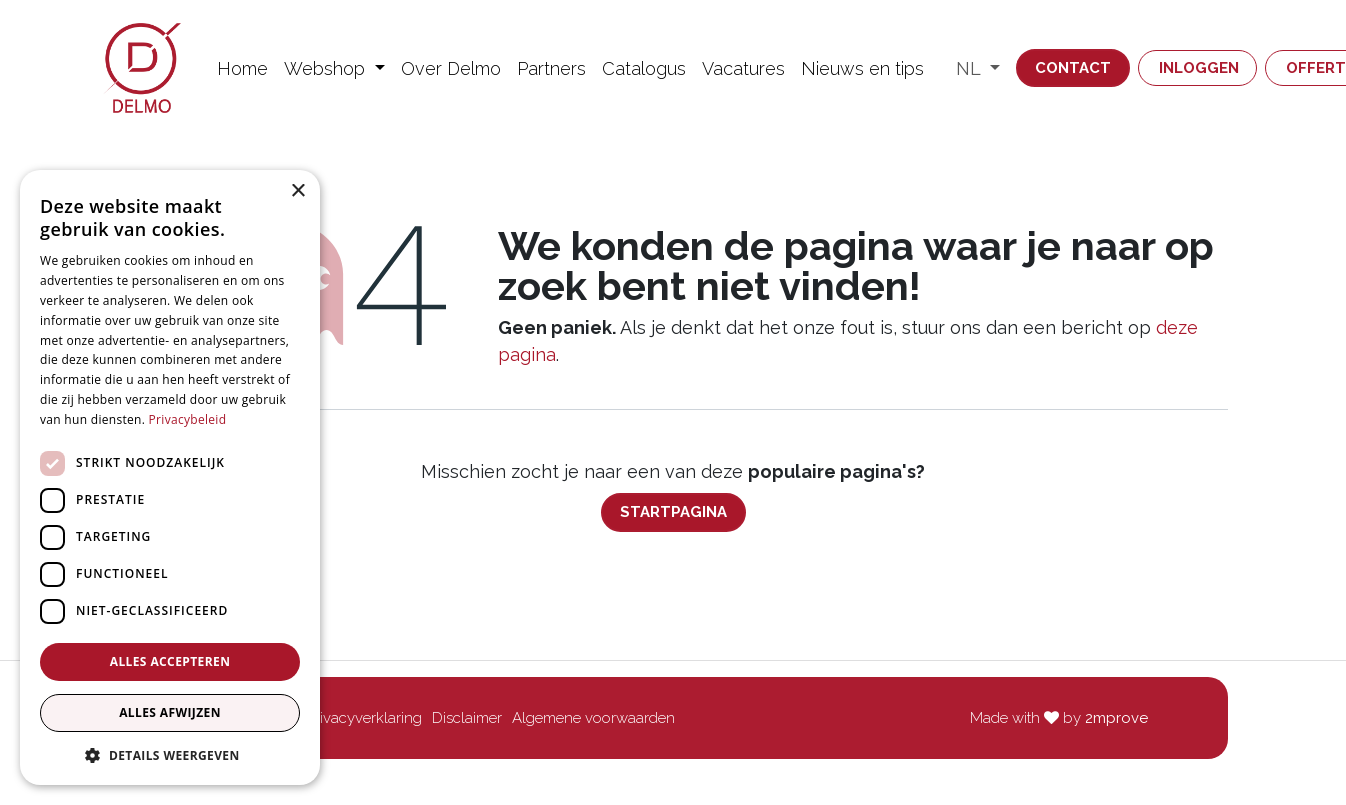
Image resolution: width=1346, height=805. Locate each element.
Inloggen (1199, 68)
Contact (1073, 68)
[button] (170, 755)
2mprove (1116, 718)
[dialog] (170, 477)
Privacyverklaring (364, 718)
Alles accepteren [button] (170, 661)
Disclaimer (467, 718)
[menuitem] (242, 68)
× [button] (297, 191)
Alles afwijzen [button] (170, 712)
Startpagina (673, 512)
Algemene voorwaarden (593, 718)
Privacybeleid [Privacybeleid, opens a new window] (188, 419)
